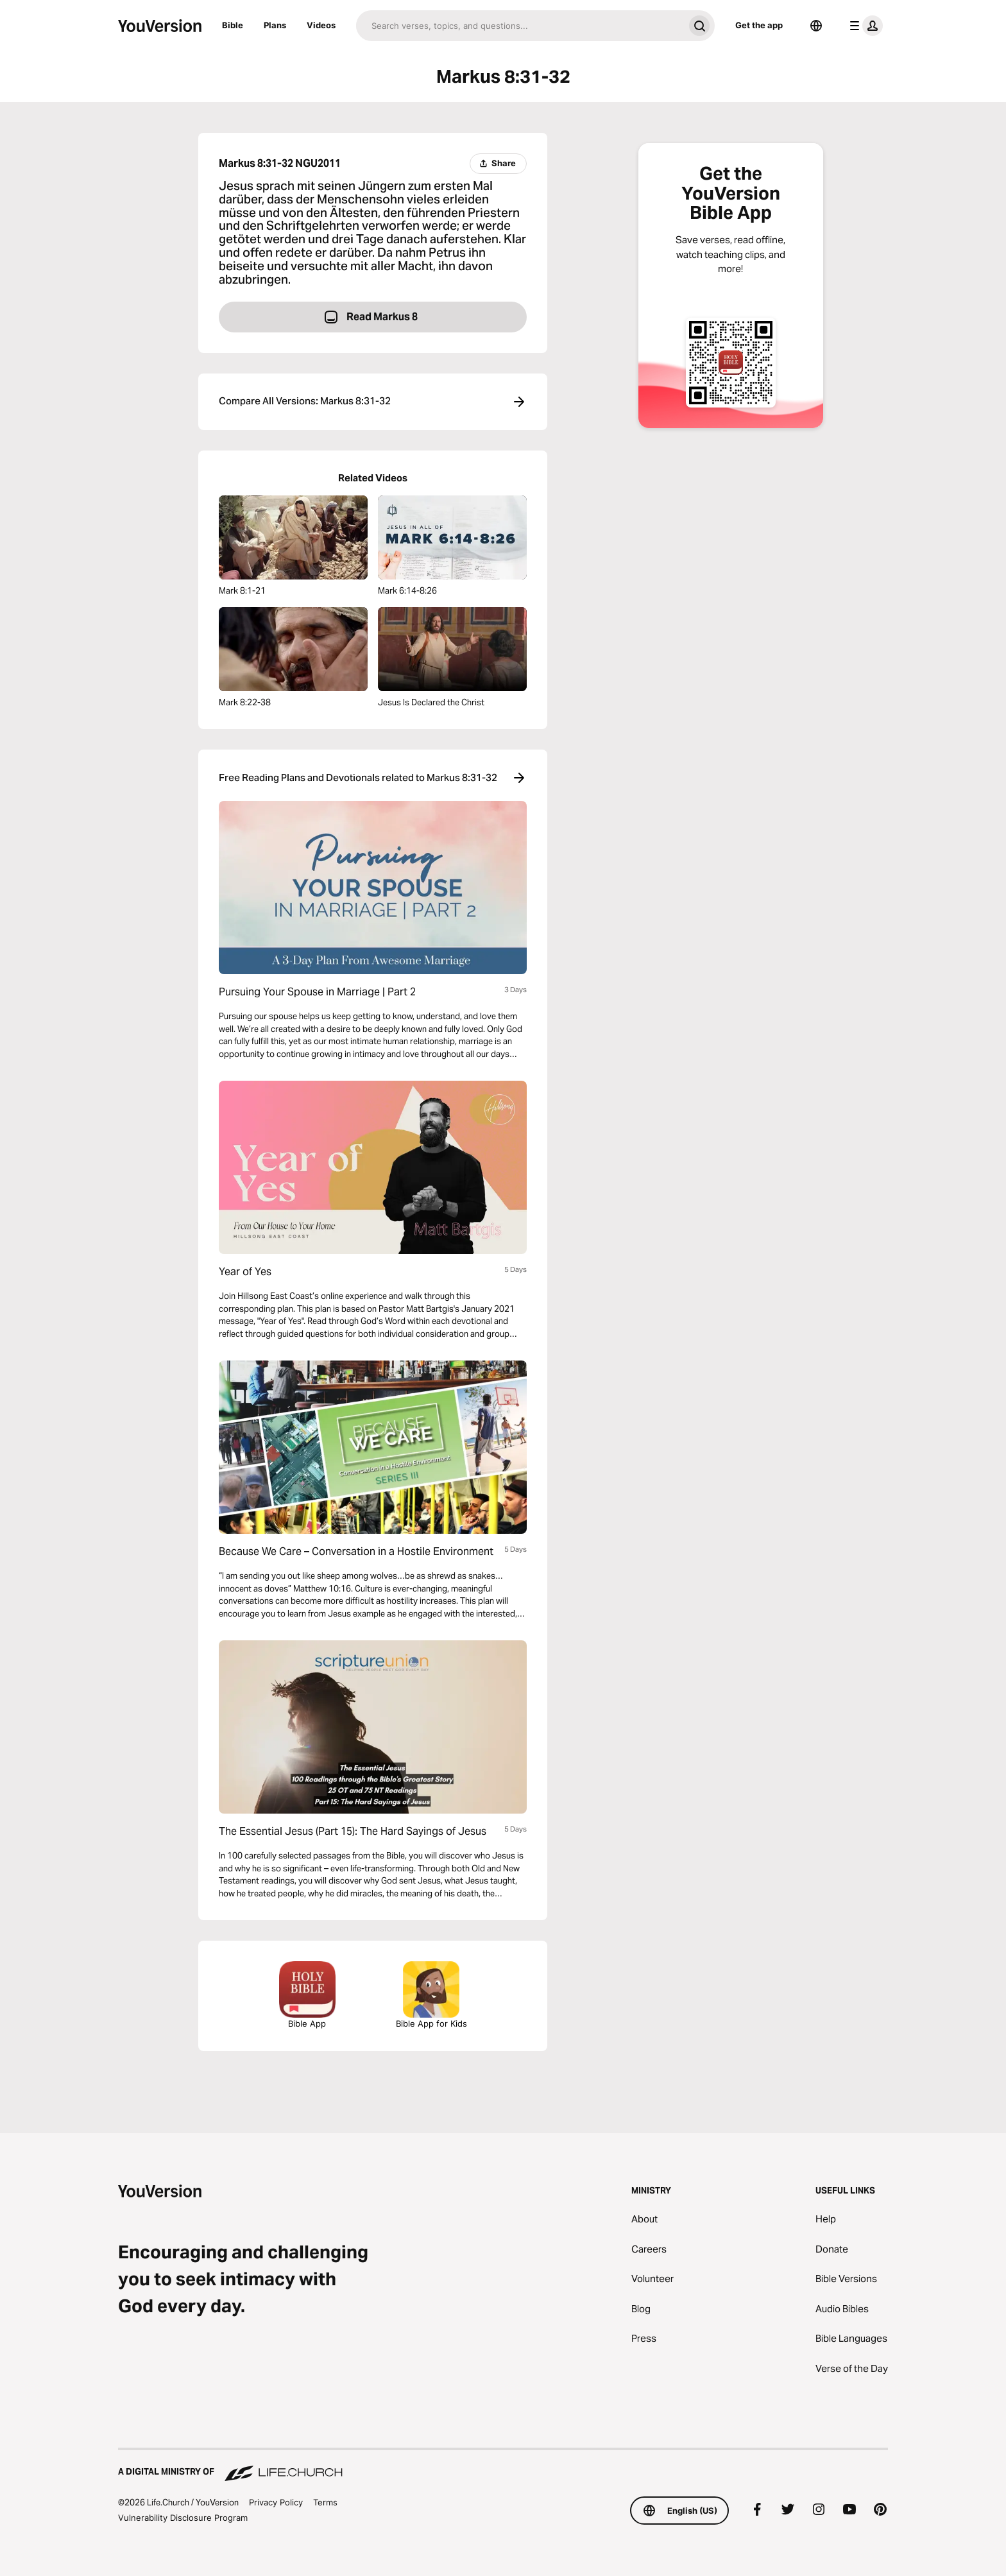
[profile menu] (863, 26)
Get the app (759, 25)
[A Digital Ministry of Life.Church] (503, 2465)
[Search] (520, 25)
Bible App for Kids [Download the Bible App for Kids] (431, 1995)
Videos (321, 25)
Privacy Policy (276, 2502)
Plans (275, 25)
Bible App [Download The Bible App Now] (307, 1995)
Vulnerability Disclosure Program (183, 2517)
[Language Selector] (816, 26)
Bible (232, 25)
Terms (325, 2502)
